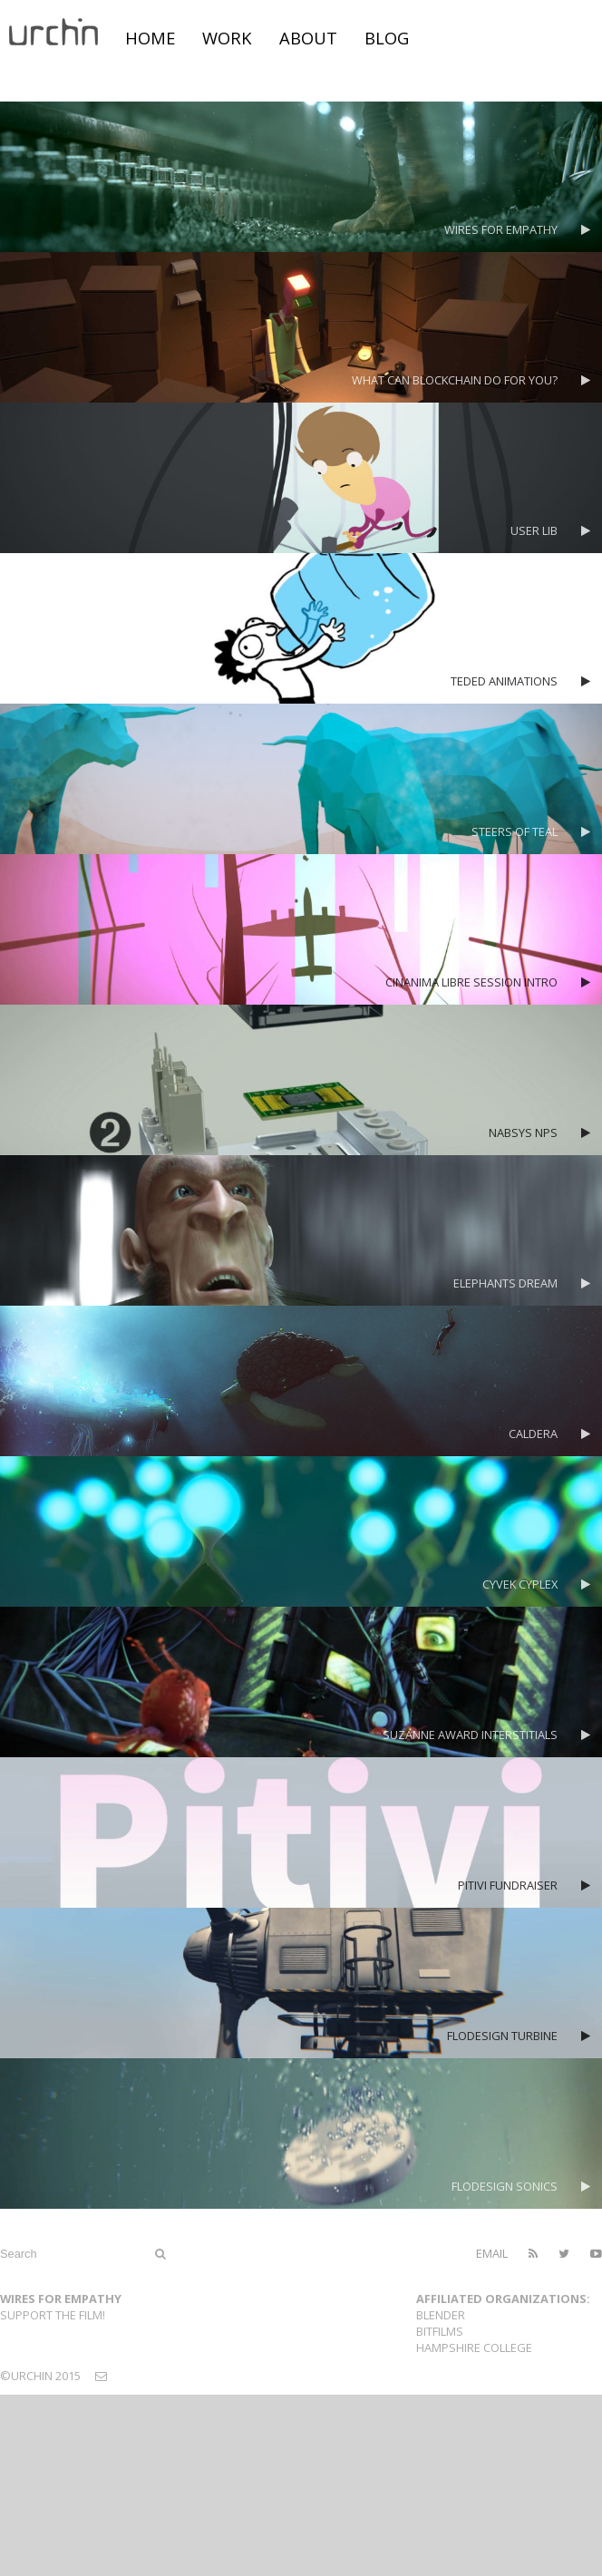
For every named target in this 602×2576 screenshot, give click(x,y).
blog (386, 37)
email (492, 2253)
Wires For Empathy (60, 2298)
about (308, 37)
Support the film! (52, 2315)
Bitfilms (439, 2331)
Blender (440, 2315)
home (150, 37)
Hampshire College (474, 2347)
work (227, 37)
